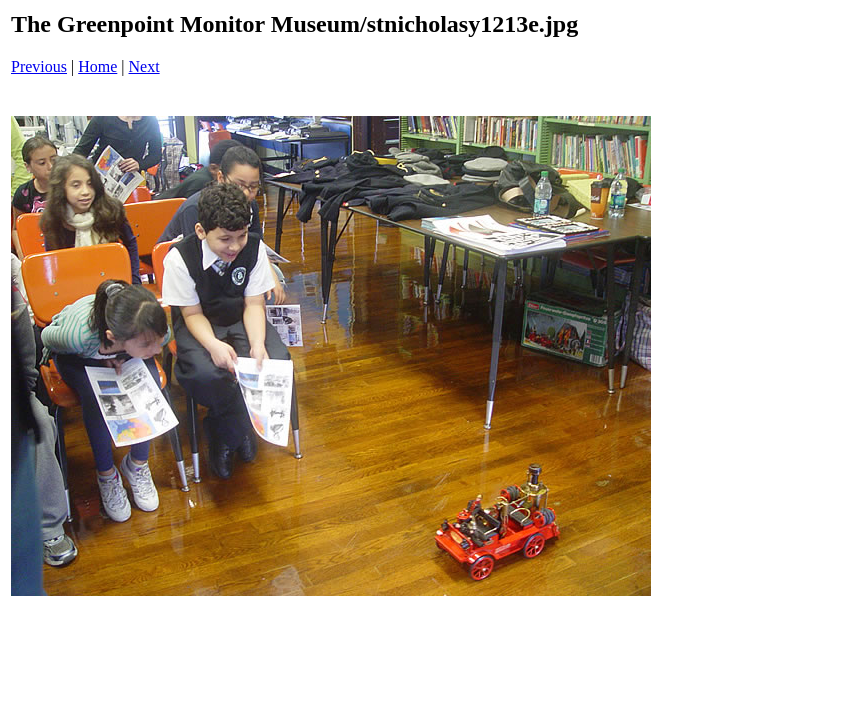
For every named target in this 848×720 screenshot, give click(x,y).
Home (97, 66)
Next (144, 66)
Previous (39, 66)
